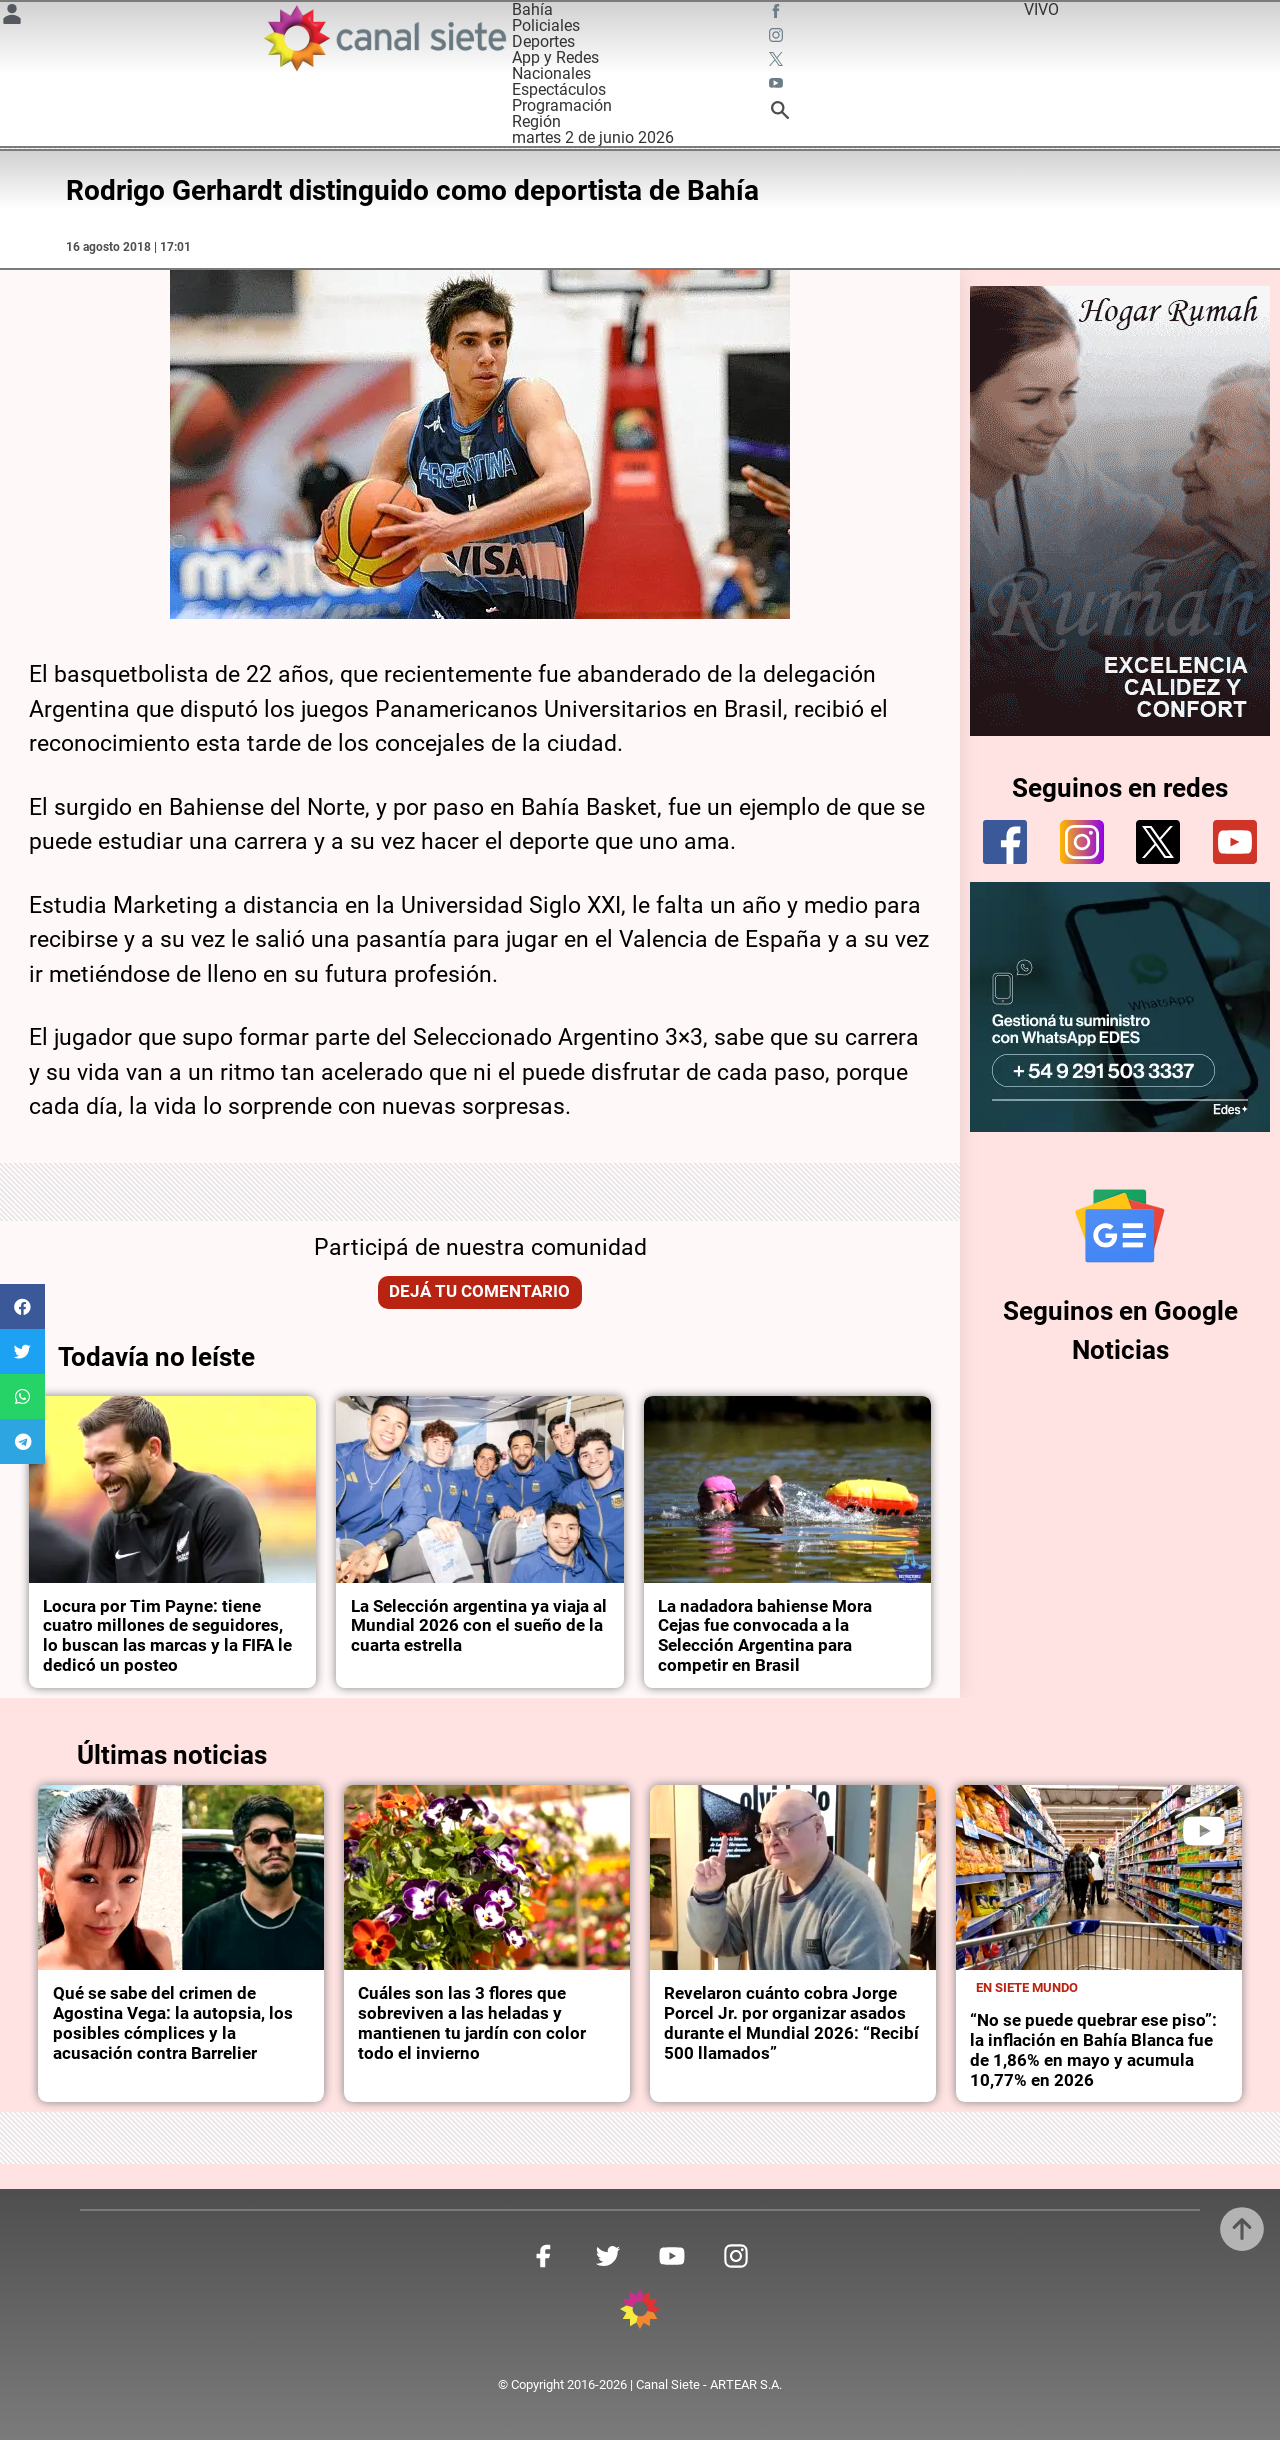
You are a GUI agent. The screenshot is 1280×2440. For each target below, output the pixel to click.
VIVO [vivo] (1041, 9)
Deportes (543, 41)
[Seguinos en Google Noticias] (1120, 1226)
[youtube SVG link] (778, 86)
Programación (562, 105)
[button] (22, 1306)
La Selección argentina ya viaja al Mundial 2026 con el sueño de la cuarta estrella (479, 1626)
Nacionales (551, 73)
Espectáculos (559, 89)
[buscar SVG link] (780, 113)
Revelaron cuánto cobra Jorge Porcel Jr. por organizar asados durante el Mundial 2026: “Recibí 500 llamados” (791, 2023)
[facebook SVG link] (778, 14)
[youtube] (1235, 842)
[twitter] (1158, 842)
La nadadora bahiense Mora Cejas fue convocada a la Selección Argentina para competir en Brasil (765, 1636)
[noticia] (172, 1489)
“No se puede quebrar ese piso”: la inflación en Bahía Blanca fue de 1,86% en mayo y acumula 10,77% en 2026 (1093, 2050)
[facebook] (1005, 842)
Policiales (546, 25)
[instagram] (1082, 842)
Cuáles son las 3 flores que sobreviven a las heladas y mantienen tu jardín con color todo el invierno (472, 2023)
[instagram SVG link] (778, 38)
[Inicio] (384, 38)
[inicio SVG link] (640, 2312)
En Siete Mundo (1027, 1987)
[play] (1204, 1831)
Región (536, 121)
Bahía (532, 9)
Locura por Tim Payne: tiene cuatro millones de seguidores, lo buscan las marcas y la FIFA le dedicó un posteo (167, 1636)
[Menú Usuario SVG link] (12, 17)
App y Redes (555, 57)
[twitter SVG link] (778, 62)
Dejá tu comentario (479, 1291)
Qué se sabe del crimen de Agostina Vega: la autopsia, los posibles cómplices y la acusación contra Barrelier (173, 2023)
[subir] (1242, 2229)
